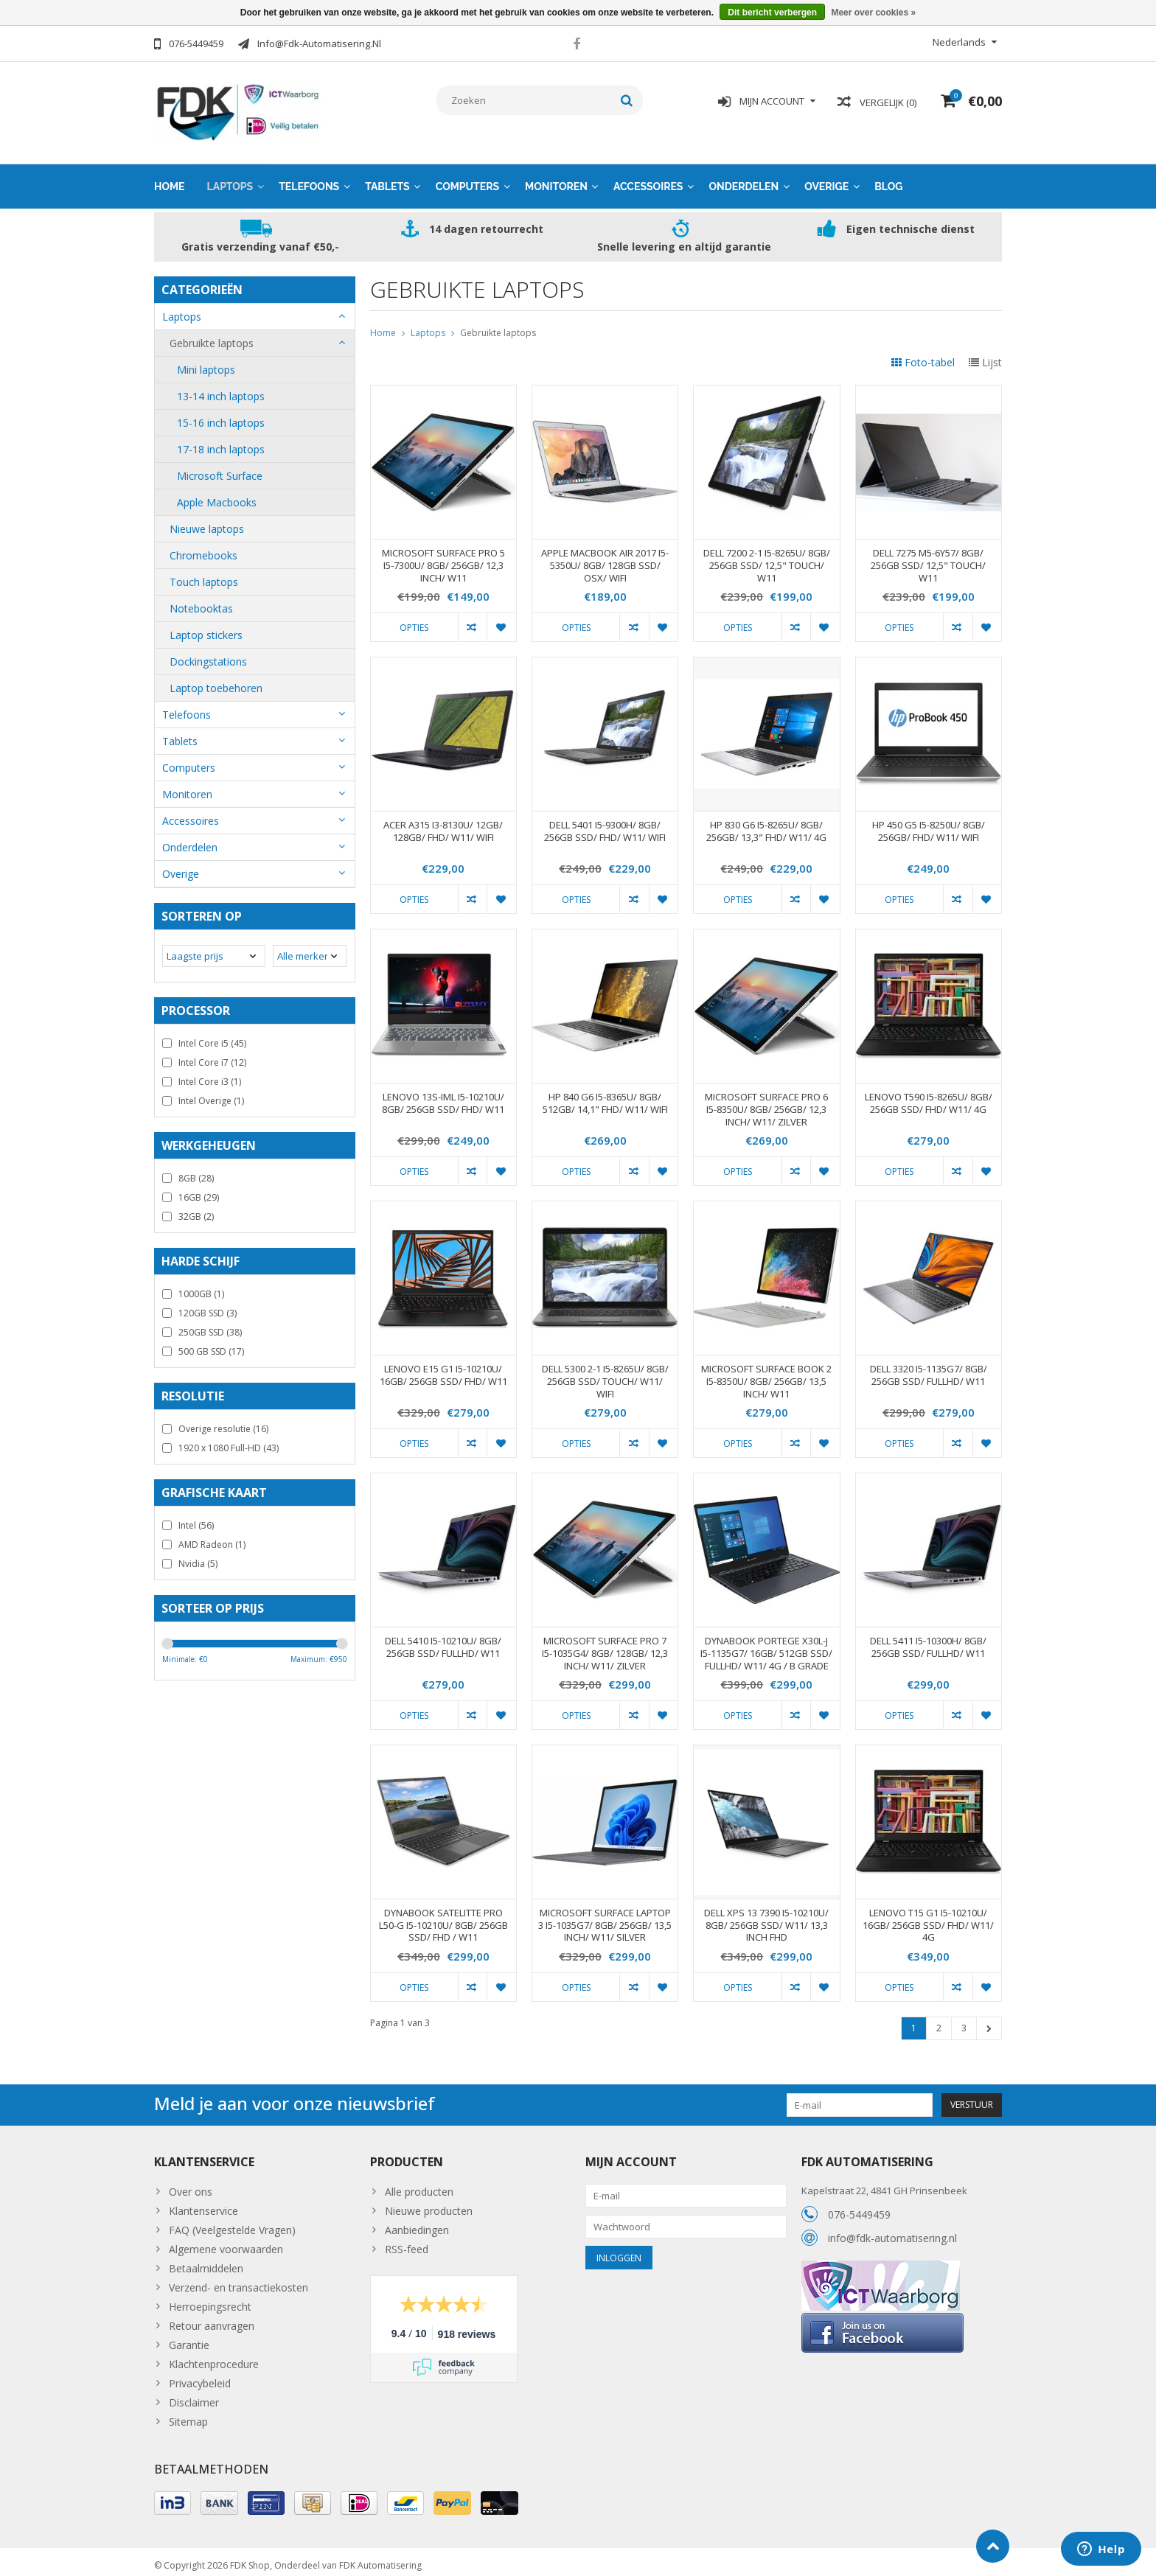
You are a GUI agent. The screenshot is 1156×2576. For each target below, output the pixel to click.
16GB (198, 1190)
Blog (888, 179)
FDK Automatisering (380, 2558)
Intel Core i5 (212, 1036)
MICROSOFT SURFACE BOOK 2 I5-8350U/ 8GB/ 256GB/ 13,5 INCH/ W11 (766, 1374)
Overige (826, 179)
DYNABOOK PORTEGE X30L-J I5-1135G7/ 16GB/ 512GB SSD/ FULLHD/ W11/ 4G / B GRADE (766, 1646)
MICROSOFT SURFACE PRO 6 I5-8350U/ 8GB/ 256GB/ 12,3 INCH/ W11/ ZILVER (766, 1102)
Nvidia (197, 1556)
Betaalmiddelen (206, 2261)
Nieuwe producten (429, 2203)
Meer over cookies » (873, 12)
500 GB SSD (211, 1344)
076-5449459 (859, 2206)
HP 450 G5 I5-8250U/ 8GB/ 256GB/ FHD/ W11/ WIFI (928, 824)
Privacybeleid (200, 2376)
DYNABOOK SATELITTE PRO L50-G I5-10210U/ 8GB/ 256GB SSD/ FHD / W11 (443, 1918)
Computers (467, 179)
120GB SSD (207, 1305)
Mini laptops (206, 362)
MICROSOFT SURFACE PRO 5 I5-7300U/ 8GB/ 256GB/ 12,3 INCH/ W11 (443, 558)
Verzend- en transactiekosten (238, 2280)
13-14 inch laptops (221, 389)
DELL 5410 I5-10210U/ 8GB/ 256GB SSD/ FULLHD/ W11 (443, 1639)
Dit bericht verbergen (772, 12)
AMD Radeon (212, 1537)
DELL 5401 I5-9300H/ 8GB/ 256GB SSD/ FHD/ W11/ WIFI (605, 824)
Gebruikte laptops (212, 336)
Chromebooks (203, 548)
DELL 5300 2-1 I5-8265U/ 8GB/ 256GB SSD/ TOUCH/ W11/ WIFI (605, 1374)
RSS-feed (406, 2242)
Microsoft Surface (219, 468)
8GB (196, 1171)
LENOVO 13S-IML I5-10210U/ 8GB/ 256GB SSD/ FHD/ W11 (443, 1096)
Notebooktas (201, 601)
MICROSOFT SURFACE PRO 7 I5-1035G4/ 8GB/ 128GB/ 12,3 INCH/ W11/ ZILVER (605, 1646)
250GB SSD (210, 1325)
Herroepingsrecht (210, 2299)
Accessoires (648, 179)
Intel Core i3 (209, 1074)
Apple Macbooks (217, 495)
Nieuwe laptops (207, 521)
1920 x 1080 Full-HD (228, 1440)
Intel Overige (211, 1093)
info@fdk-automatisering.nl (892, 2230)
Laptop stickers (206, 628)
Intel (196, 1518)
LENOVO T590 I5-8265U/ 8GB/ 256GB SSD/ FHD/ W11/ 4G (928, 1096)
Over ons (190, 2184)
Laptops (230, 179)
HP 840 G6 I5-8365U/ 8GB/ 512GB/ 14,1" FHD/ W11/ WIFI (605, 1096)
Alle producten (419, 2184)
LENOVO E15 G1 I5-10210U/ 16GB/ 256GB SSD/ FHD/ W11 (443, 1368)
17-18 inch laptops (221, 442)
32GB (196, 1209)
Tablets (387, 179)
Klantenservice (203, 2203)
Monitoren (556, 179)
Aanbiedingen (417, 2223)
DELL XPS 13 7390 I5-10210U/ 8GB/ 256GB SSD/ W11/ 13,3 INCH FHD (766, 1918)
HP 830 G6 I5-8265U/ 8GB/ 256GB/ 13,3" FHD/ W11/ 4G (766, 824)
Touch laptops (204, 575)
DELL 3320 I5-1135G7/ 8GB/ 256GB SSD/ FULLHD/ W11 (928, 1368)
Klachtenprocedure (214, 2357)
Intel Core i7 (212, 1055)
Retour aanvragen (211, 2318)
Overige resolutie (223, 1421)
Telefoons (309, 179)
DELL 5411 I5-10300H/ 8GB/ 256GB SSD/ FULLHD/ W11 (928, 1639)
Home (169, 179)
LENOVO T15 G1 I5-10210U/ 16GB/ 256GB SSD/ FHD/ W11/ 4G (928, 1918)
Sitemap (188, 2414)
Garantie (189, 2338)
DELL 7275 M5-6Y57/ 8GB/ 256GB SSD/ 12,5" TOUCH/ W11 (928, 558)
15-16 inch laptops (221, 415)
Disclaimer (194, 2395)
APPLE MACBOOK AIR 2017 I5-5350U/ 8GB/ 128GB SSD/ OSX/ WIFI (605, 558)
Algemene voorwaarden (226, 2242)
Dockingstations (208, 654)
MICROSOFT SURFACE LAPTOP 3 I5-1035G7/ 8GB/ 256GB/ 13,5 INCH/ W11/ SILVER (605, 1918)
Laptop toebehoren (216, 681)
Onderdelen (743, 179)
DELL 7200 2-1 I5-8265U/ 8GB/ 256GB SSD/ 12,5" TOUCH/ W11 (766, 558)
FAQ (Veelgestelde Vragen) (232, 2223)
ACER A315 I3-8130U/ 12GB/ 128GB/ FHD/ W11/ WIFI (443, 824)
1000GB (201, 1286)
